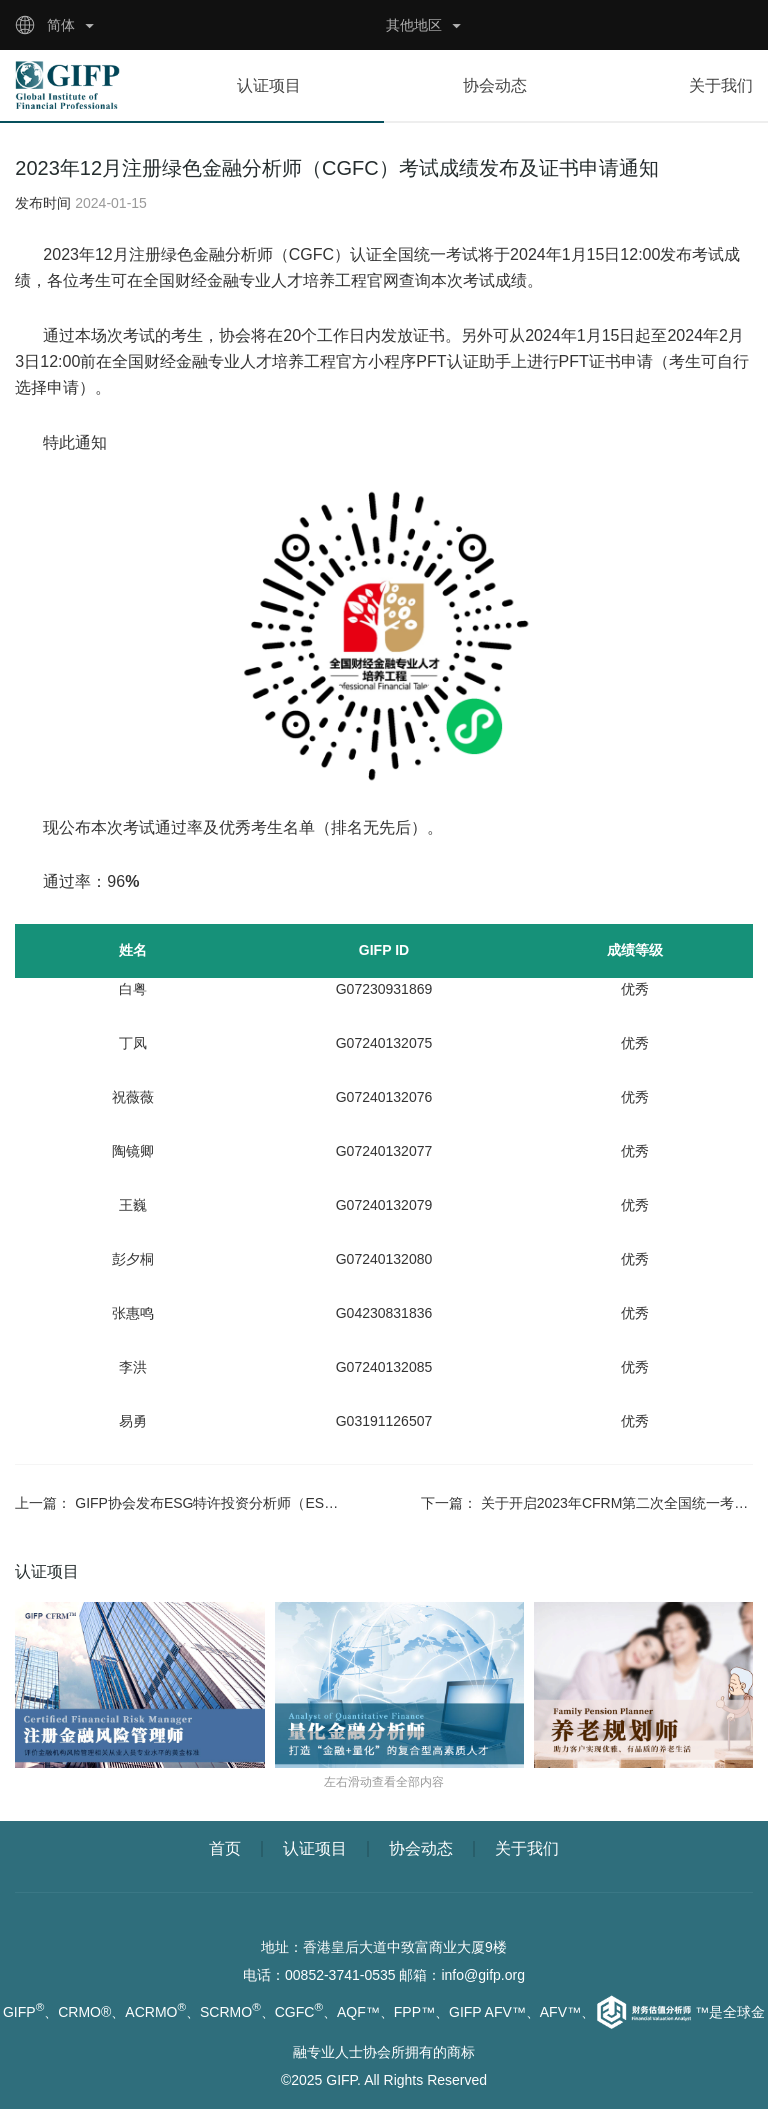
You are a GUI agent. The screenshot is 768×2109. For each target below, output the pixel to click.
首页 (225, 1848)
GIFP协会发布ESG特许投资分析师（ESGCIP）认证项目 (251, 1503)
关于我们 (721, 85)
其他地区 (414, 25)
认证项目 (269, 85)
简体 (61, 25)
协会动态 (495, 85)
